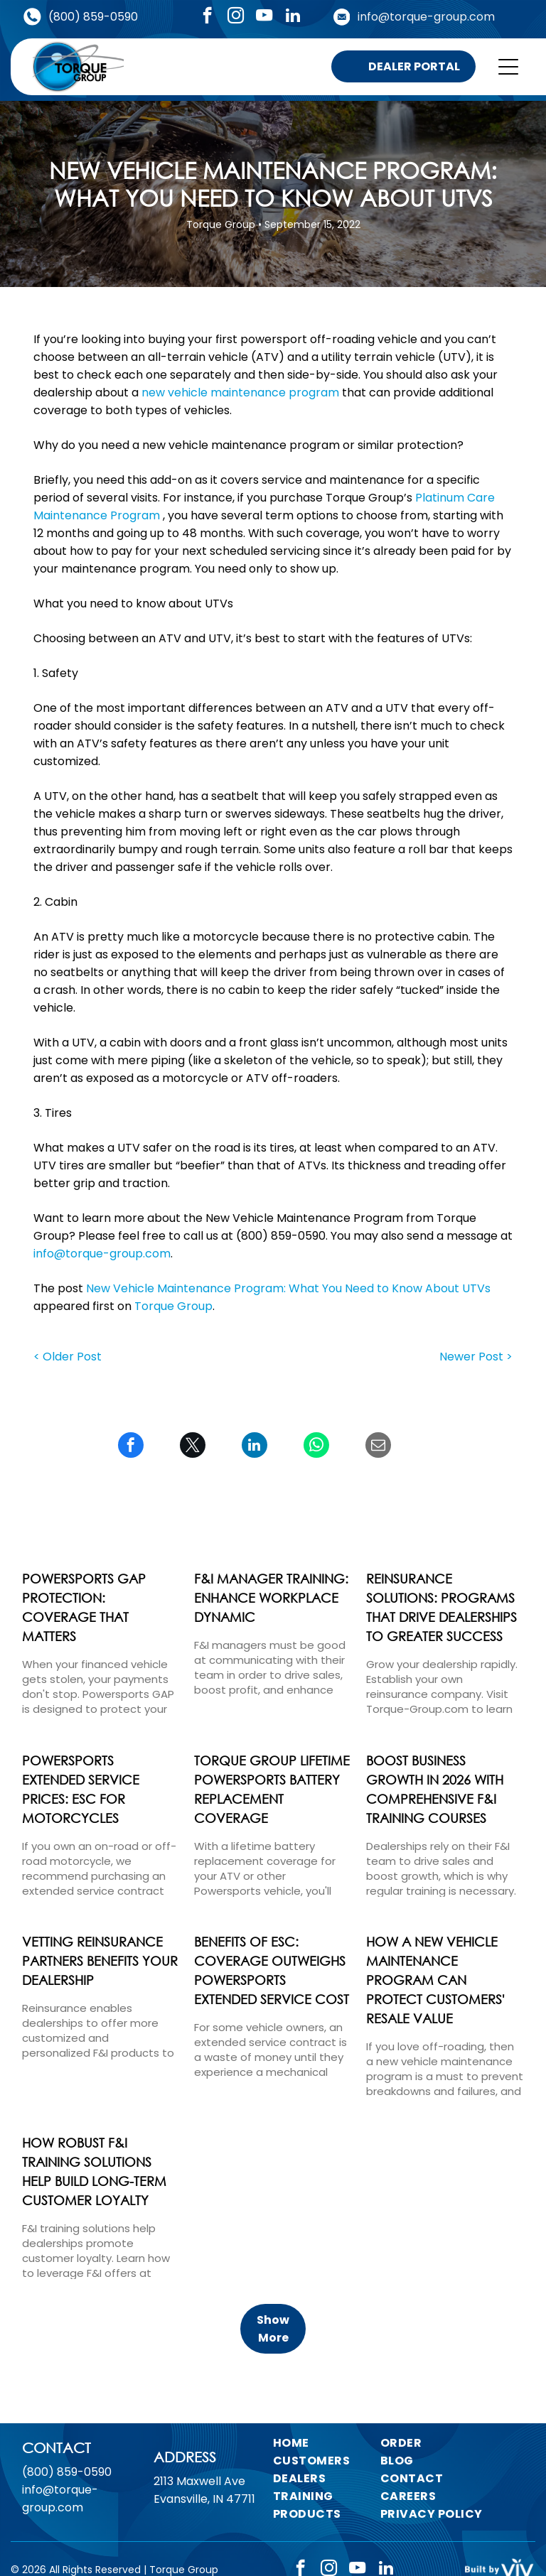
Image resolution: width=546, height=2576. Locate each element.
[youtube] (264, 17)
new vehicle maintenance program (240, 392)
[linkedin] (292, 17)
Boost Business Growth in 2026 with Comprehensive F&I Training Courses (434, 1789)
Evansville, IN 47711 (204, 2499)
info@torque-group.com (426, 17)
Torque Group (173, 1306)
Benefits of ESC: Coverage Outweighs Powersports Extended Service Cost (271, 1970)
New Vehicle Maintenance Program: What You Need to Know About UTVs (288, 1288)
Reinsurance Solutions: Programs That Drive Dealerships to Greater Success (441, 1607)
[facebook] (207, 17)
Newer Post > (476, 1356)
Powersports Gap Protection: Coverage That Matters (84, 1607)
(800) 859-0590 (93, 17)
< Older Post (67, 1356)
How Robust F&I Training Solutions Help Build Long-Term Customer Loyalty (94, 2171)
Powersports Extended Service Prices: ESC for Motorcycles (80, 1789)
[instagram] (235, 17)
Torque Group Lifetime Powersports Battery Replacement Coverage (272, 1789)
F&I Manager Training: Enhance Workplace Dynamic (271, 1598)
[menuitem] (332, 2443)
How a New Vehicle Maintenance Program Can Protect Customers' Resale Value (435, 1980)
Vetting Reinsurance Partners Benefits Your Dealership (100, 1961)
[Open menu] (508, 67)
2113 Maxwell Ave (199, 2481)
